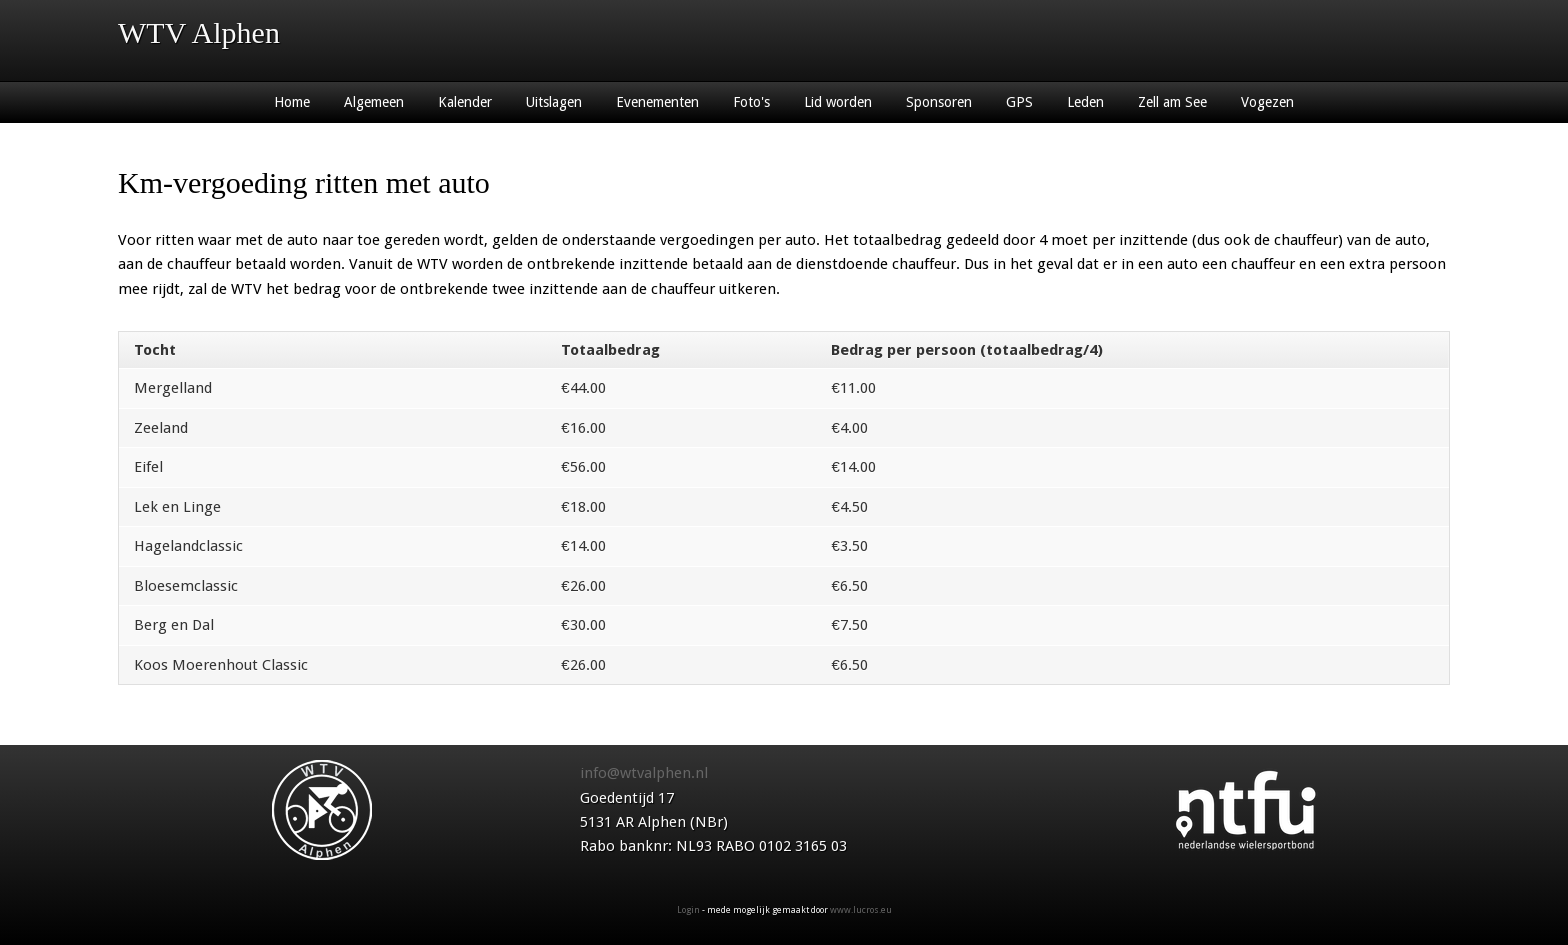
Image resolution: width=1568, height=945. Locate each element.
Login (688, 910)
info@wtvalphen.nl (644, 773)
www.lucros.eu (861, 910)
